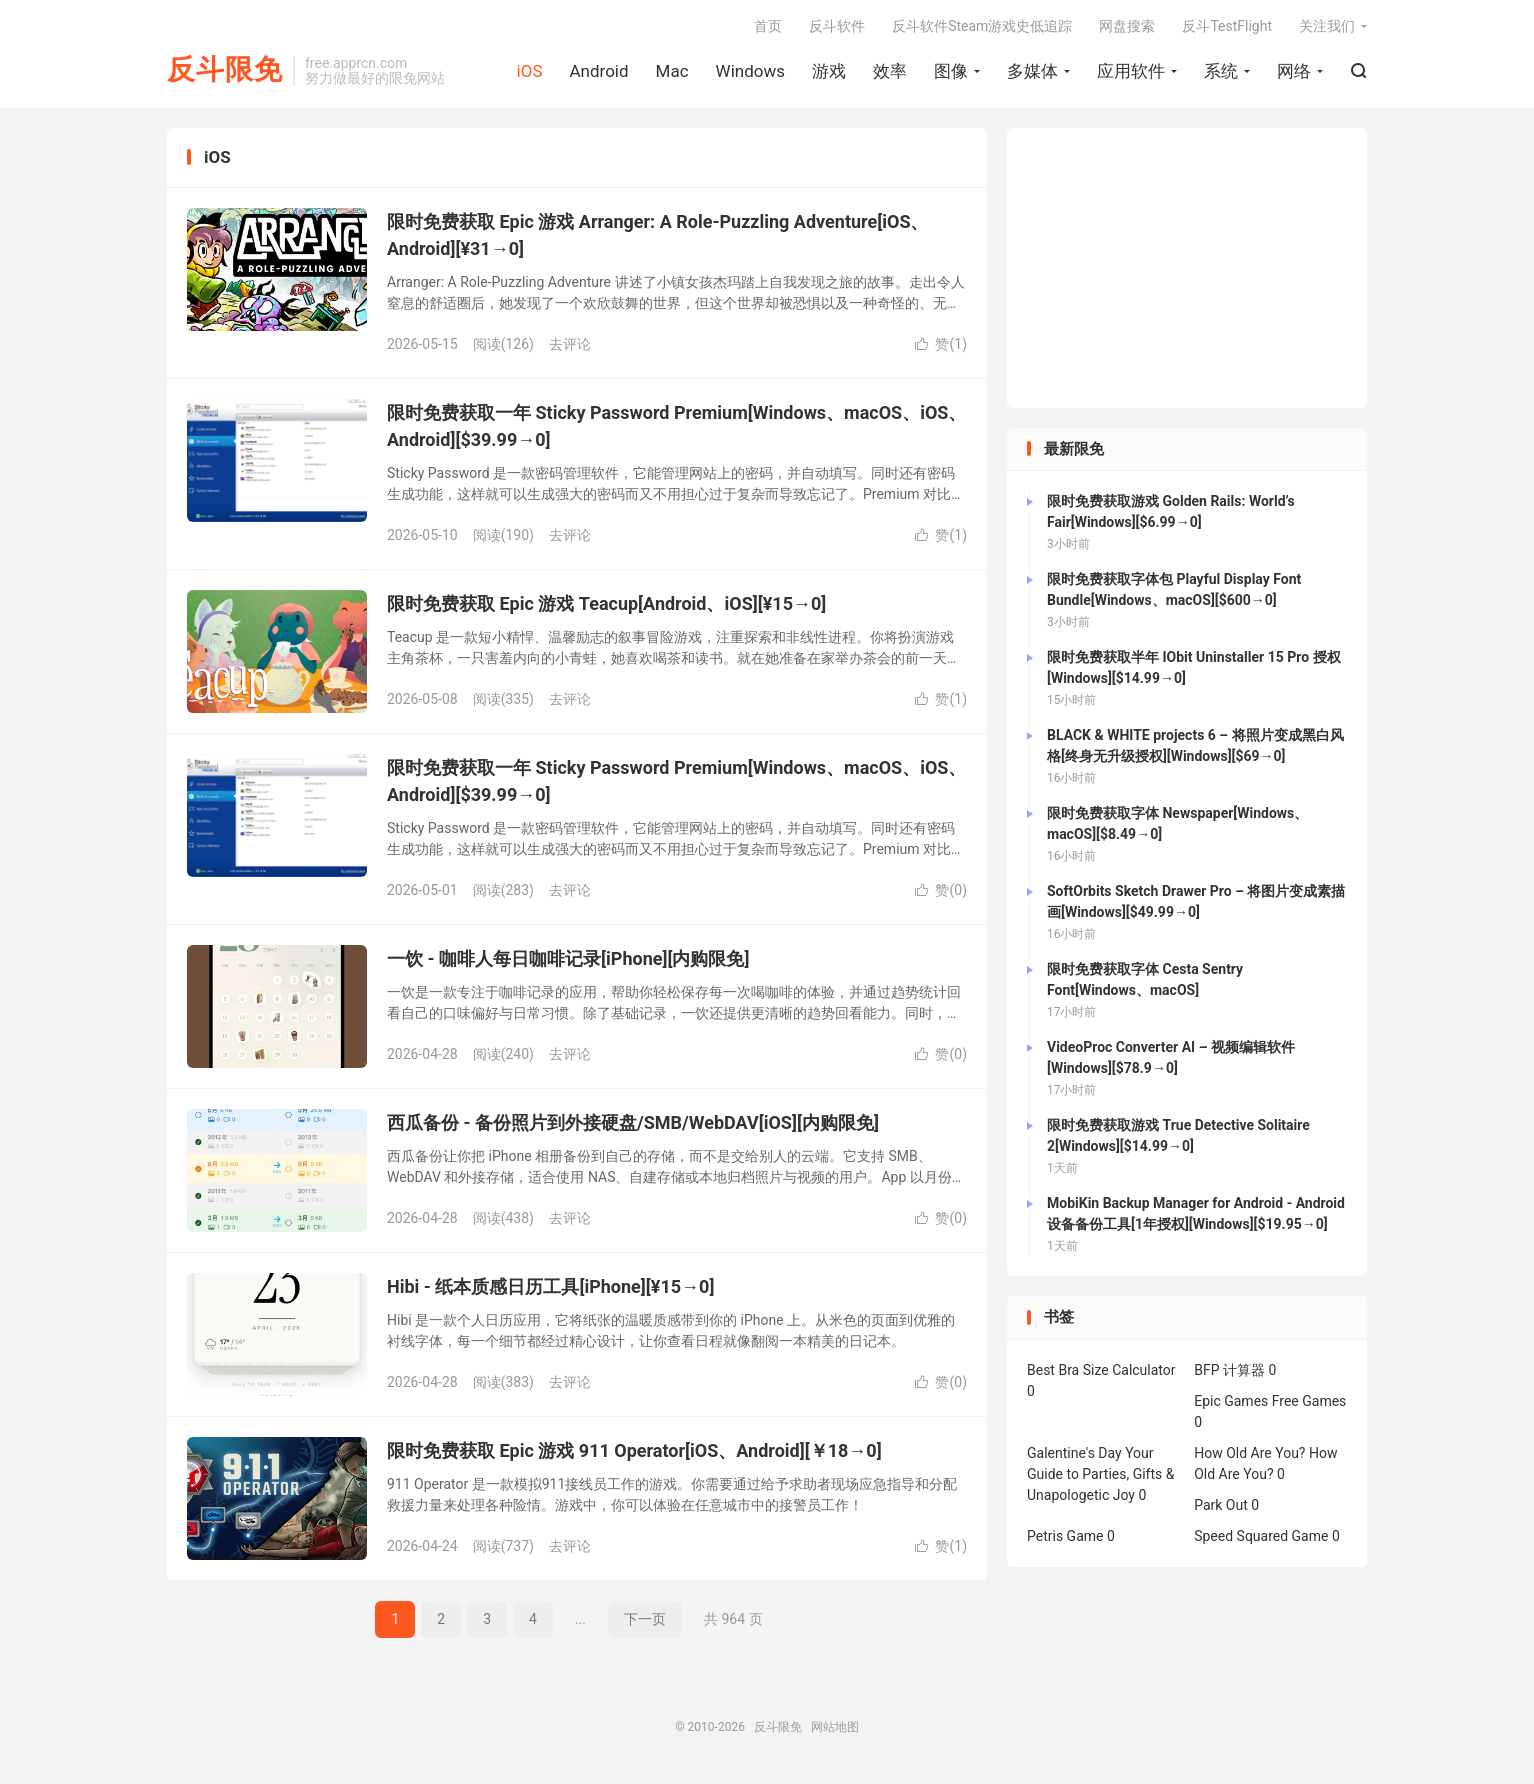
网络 (1294, 71)
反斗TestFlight (1227, 26)
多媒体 (1032, 71)
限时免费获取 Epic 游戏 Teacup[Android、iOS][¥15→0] (606, 603)
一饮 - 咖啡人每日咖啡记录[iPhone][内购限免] (568, 958)
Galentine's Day (1074, 1453)
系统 (1221, 71)
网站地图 (835, 1727)
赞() (941, 344)
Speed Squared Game (1261, 1536)
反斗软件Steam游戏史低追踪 (982, 26)
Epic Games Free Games (1270, 1401)
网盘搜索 (1127, 26)
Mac (672, 71)
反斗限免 (225, 70)
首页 (768, 26)
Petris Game (1065, 1536)
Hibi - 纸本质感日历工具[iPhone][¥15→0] (550, 1286)
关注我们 (1327, 26)
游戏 (829, 71)
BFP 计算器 (1229, 1370)
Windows (750, 71)
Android (598, 71)
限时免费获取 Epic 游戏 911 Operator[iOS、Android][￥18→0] (634, 1450)
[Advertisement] (1187, 268)
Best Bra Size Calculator (1101, 1370)
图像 (951, 71)
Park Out (1221, 1505)
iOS (530, 71)
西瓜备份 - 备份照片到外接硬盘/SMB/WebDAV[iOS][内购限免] (633, 1122)
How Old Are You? (1249, 1453)
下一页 (645, 1619)
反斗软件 (837, 26)
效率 (890, 71)
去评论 (570, 344)
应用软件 (1131, 71)
